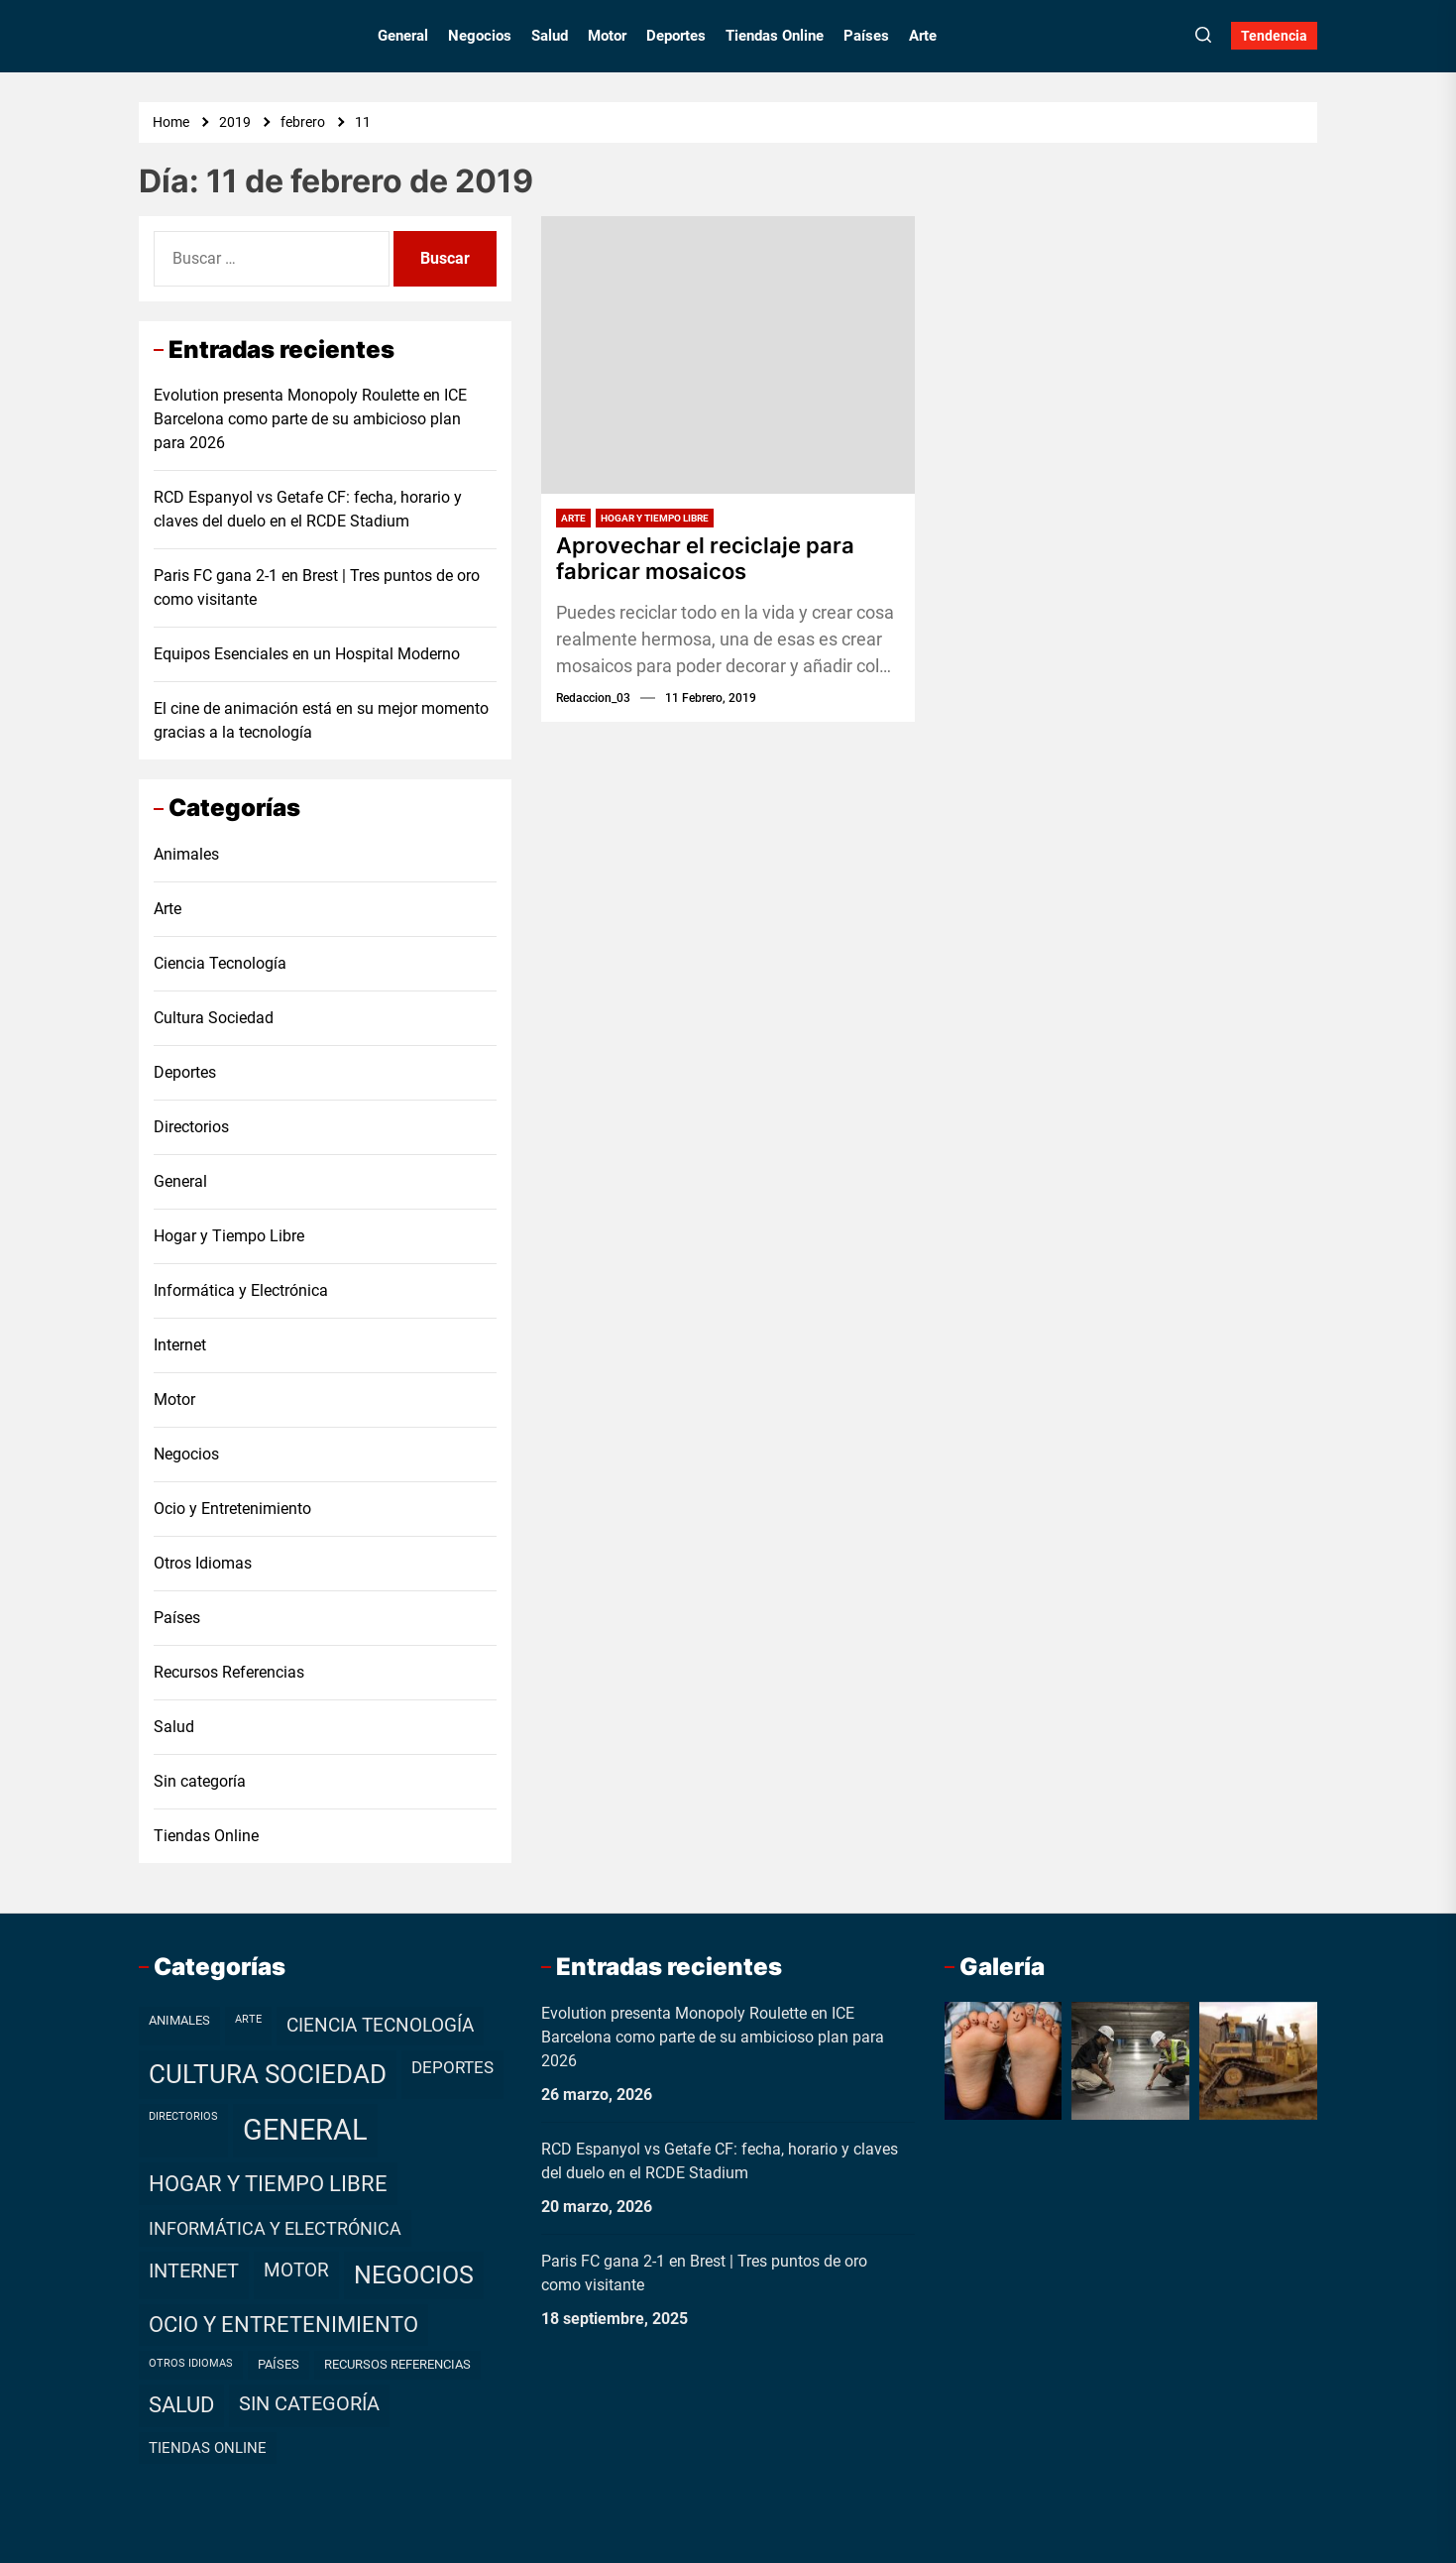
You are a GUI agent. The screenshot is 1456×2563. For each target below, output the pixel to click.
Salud (549, 36)
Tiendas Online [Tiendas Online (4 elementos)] (208, 2448)
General (403, 36)
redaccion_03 (593, 698)
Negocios (479, 36)
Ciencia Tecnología (220, 963)
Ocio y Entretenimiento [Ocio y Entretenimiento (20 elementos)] (283, 2324)
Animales (186, 854)
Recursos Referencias (229, 1672)
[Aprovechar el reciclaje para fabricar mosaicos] (727, 355)
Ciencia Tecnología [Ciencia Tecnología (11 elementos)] (380, 2025)
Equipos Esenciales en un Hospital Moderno (307, 653)
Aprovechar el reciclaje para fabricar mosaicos (705, 558)
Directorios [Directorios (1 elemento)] (183, 2116)
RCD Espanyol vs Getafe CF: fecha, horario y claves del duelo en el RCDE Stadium (308, 509)
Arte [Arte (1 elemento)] (248, 2019)
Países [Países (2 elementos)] (278, 2364)
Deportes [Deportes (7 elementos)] (452, 2067)
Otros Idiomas (203, 1563)
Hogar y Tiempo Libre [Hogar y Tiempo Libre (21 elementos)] (268, 2183)
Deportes (676, 36)
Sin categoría (200, 1781)
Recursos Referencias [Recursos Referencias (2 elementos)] (397, 2364)
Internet (180, 1345)
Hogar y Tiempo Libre (655, 518)
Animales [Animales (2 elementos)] (179, 2020)
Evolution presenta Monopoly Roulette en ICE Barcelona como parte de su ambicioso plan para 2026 (310, 419)
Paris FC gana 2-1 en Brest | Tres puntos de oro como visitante (317, 587)
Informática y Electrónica (241, 1290)
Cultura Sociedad (214, 1017)
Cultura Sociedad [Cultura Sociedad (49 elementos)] (268, 2074)
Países (866, 36)
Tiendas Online (775, 36)
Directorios (191, 1126)
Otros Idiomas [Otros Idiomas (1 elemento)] (191, 2363)
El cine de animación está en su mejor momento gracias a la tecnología (321, 720)
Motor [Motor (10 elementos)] (296, 2270)
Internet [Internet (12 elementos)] (194, 2271)
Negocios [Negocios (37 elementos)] (414, 2275)
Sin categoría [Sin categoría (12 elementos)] (309, 2403)
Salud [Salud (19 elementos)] (181, 2404)
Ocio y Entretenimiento (232, 1508)
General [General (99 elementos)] (305, 2130)
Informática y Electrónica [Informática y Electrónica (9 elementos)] (275, 2228)
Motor (607, 36)
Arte (923, 36)
